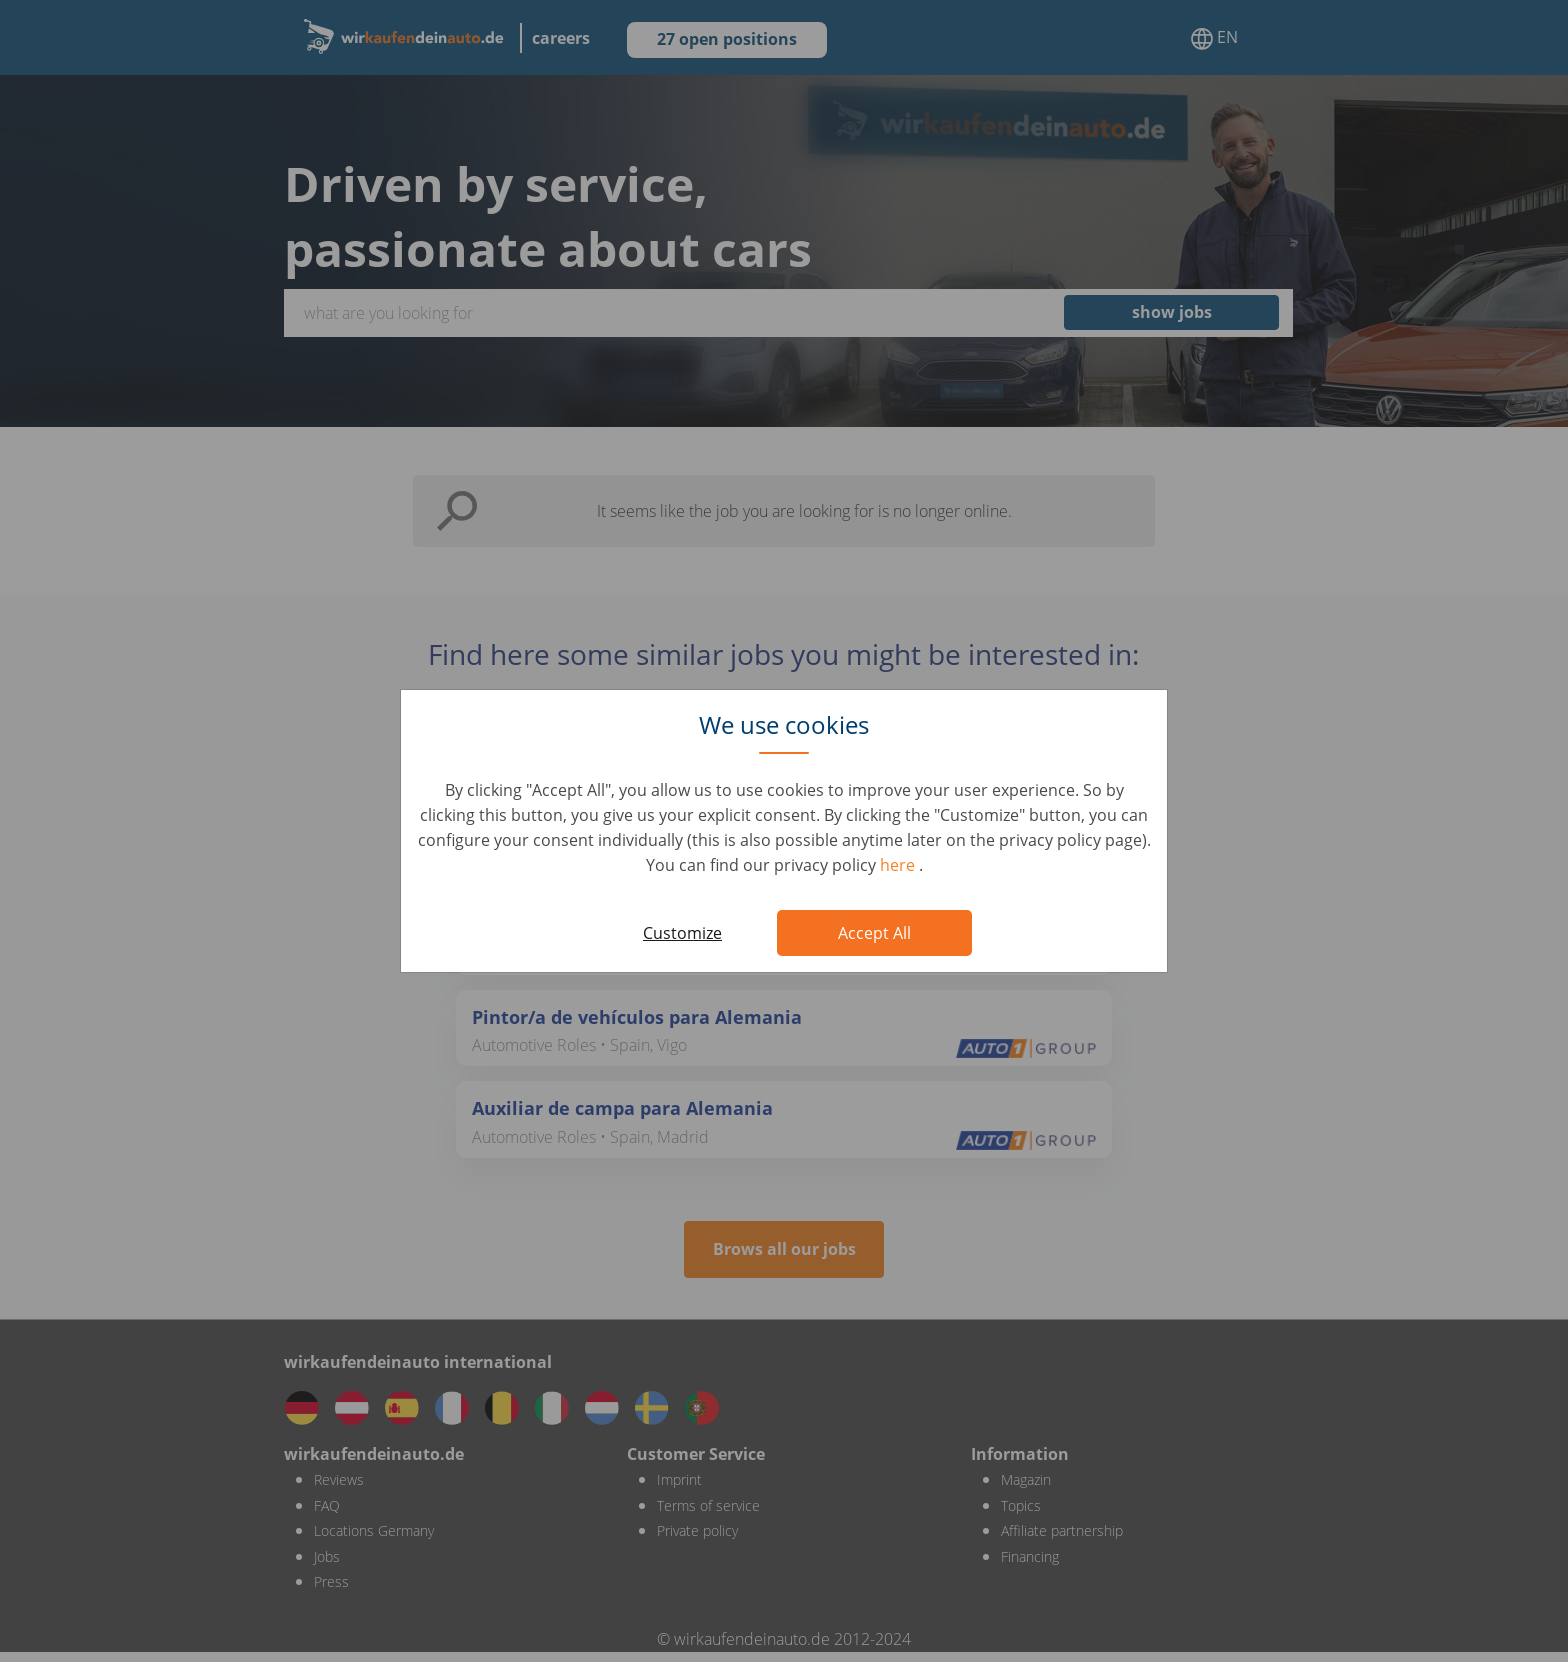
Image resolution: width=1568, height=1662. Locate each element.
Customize (682, 933)
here (899, 865)
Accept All (874, 933)
